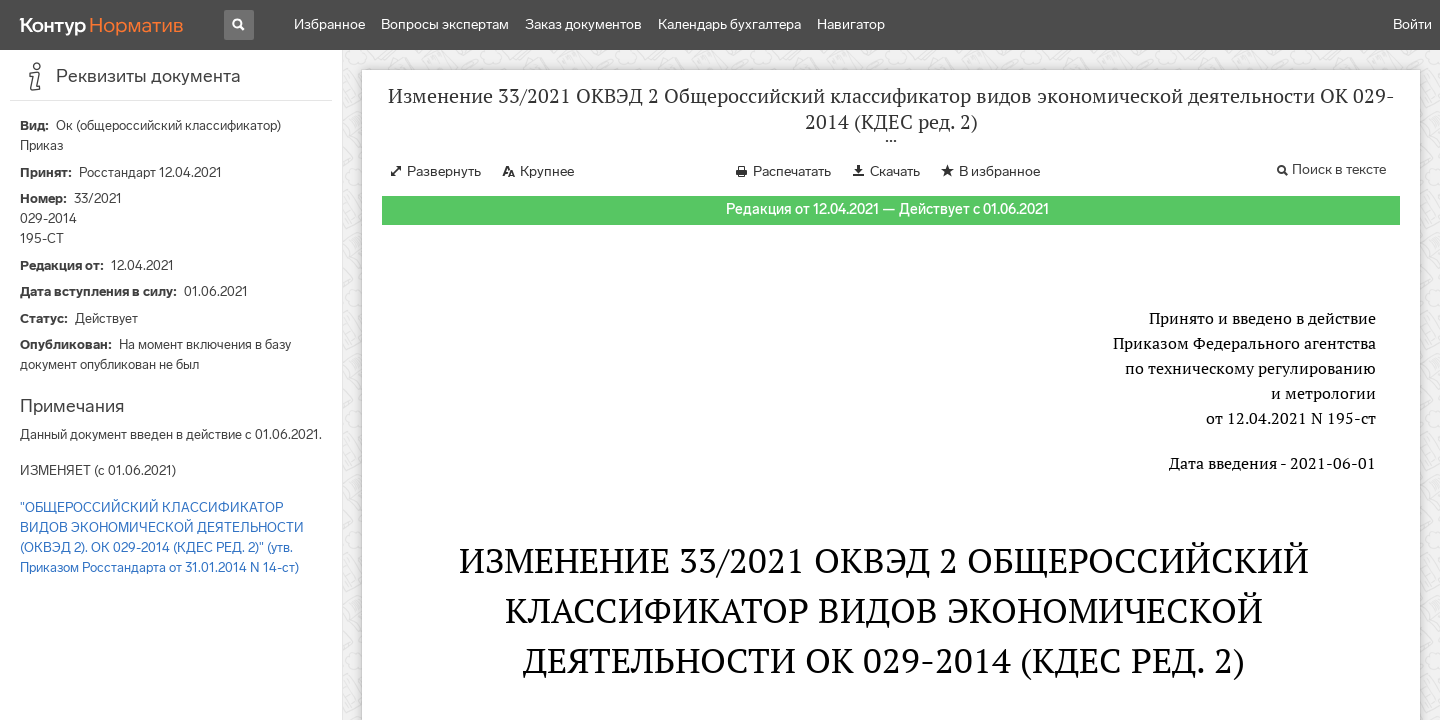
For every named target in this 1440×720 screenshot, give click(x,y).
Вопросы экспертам (445, 24)
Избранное (329, 24)
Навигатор (851, 24)
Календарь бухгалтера (729, 24)
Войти (1412, 24)
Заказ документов (583, 24)
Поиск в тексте (1339, 169)
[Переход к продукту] (102, 25)
